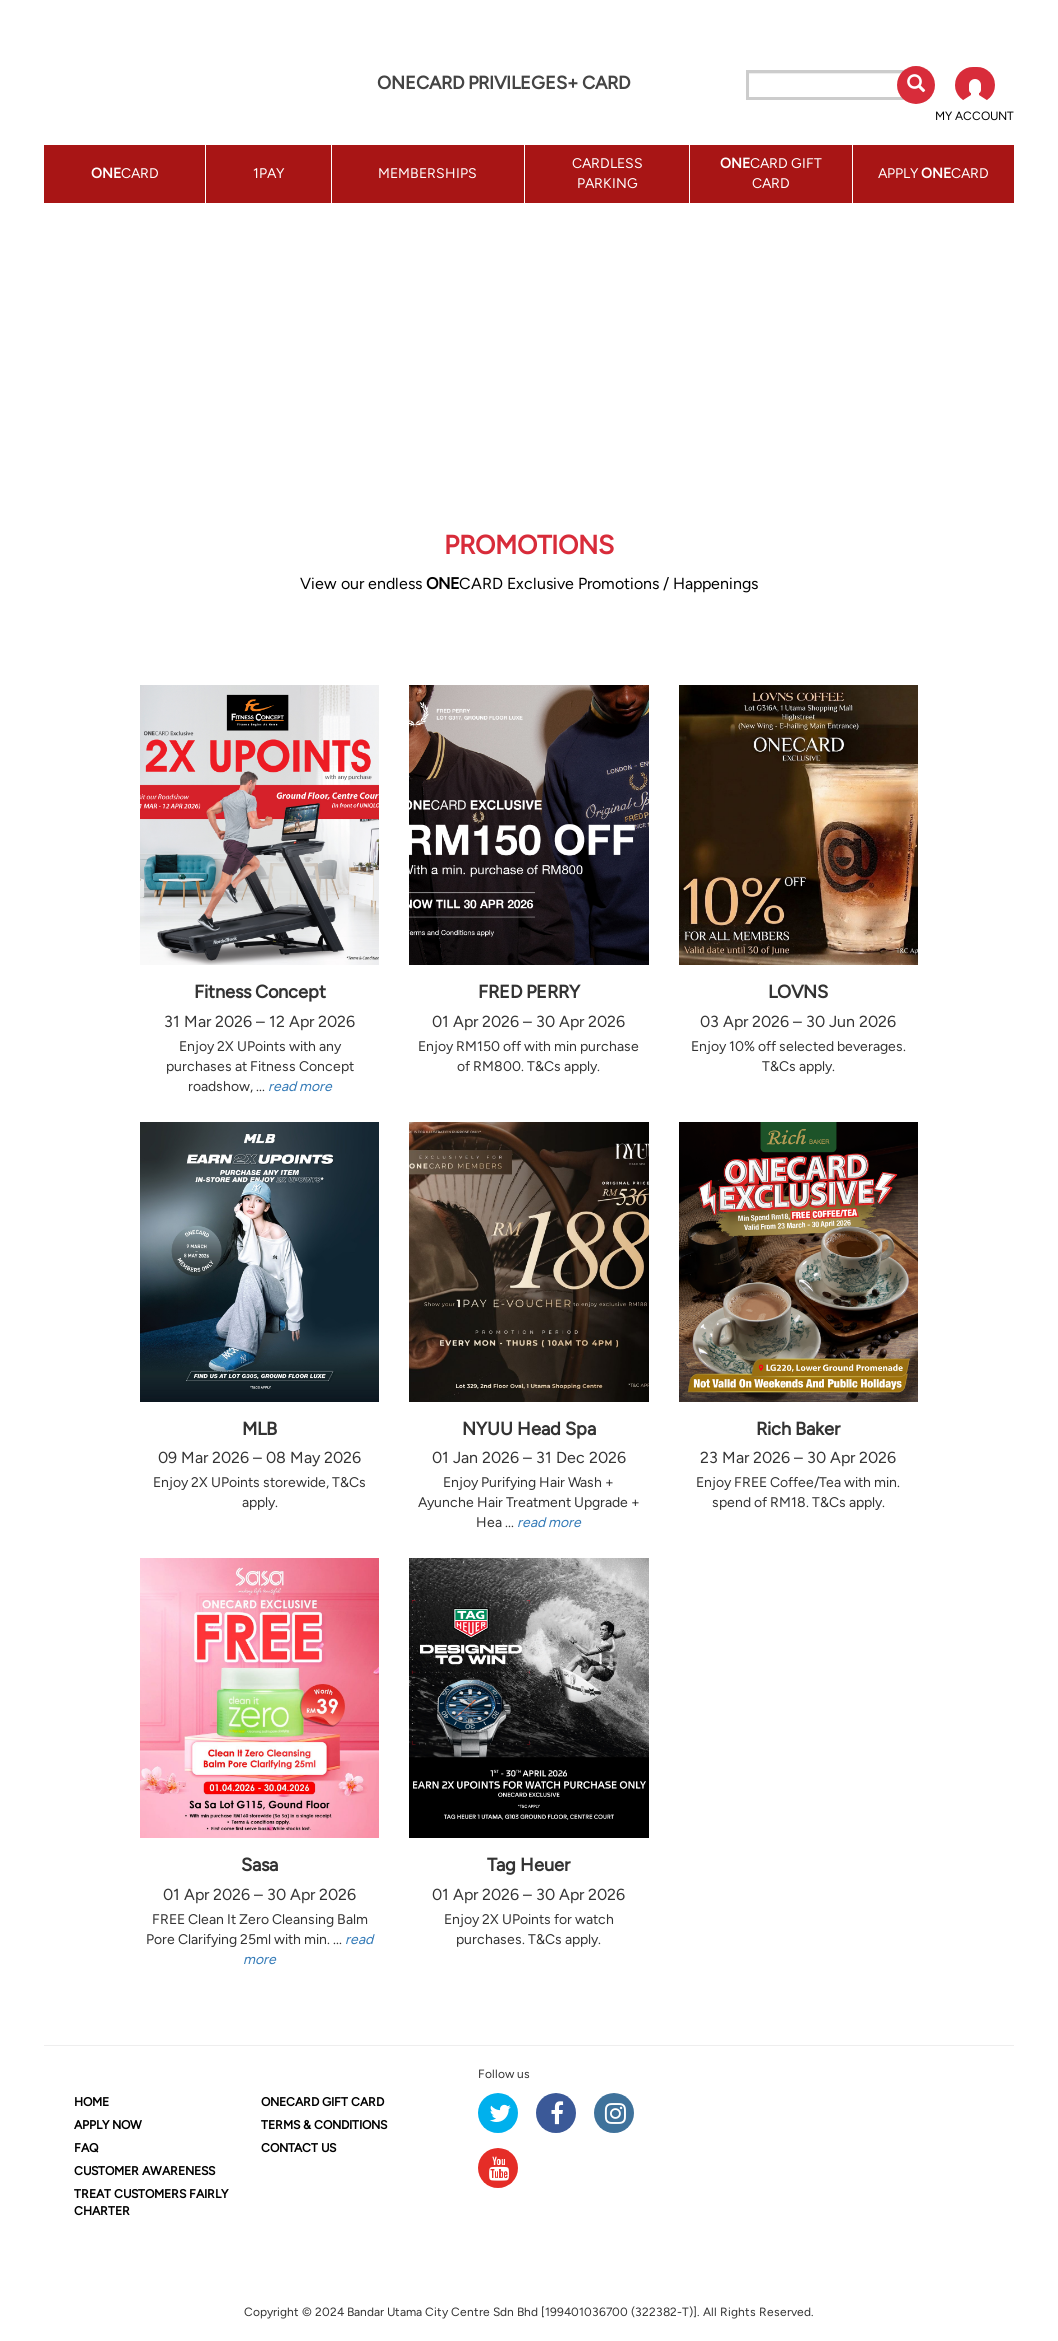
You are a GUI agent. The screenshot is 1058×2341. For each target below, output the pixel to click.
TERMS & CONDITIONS (324, 2125)
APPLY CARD (933, 173)
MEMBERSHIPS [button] (427, 173)
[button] (974, 96)
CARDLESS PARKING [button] (607, 173)
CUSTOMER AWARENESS (144, 2171)
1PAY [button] (268, 173)
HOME (91, 2102)
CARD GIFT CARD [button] (771, 173)
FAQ (86, 2148)
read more (300, 1086)
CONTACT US (298, 2148)
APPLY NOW (108, 2125)
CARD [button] (125, 173)
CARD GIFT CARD (322, 2102)
